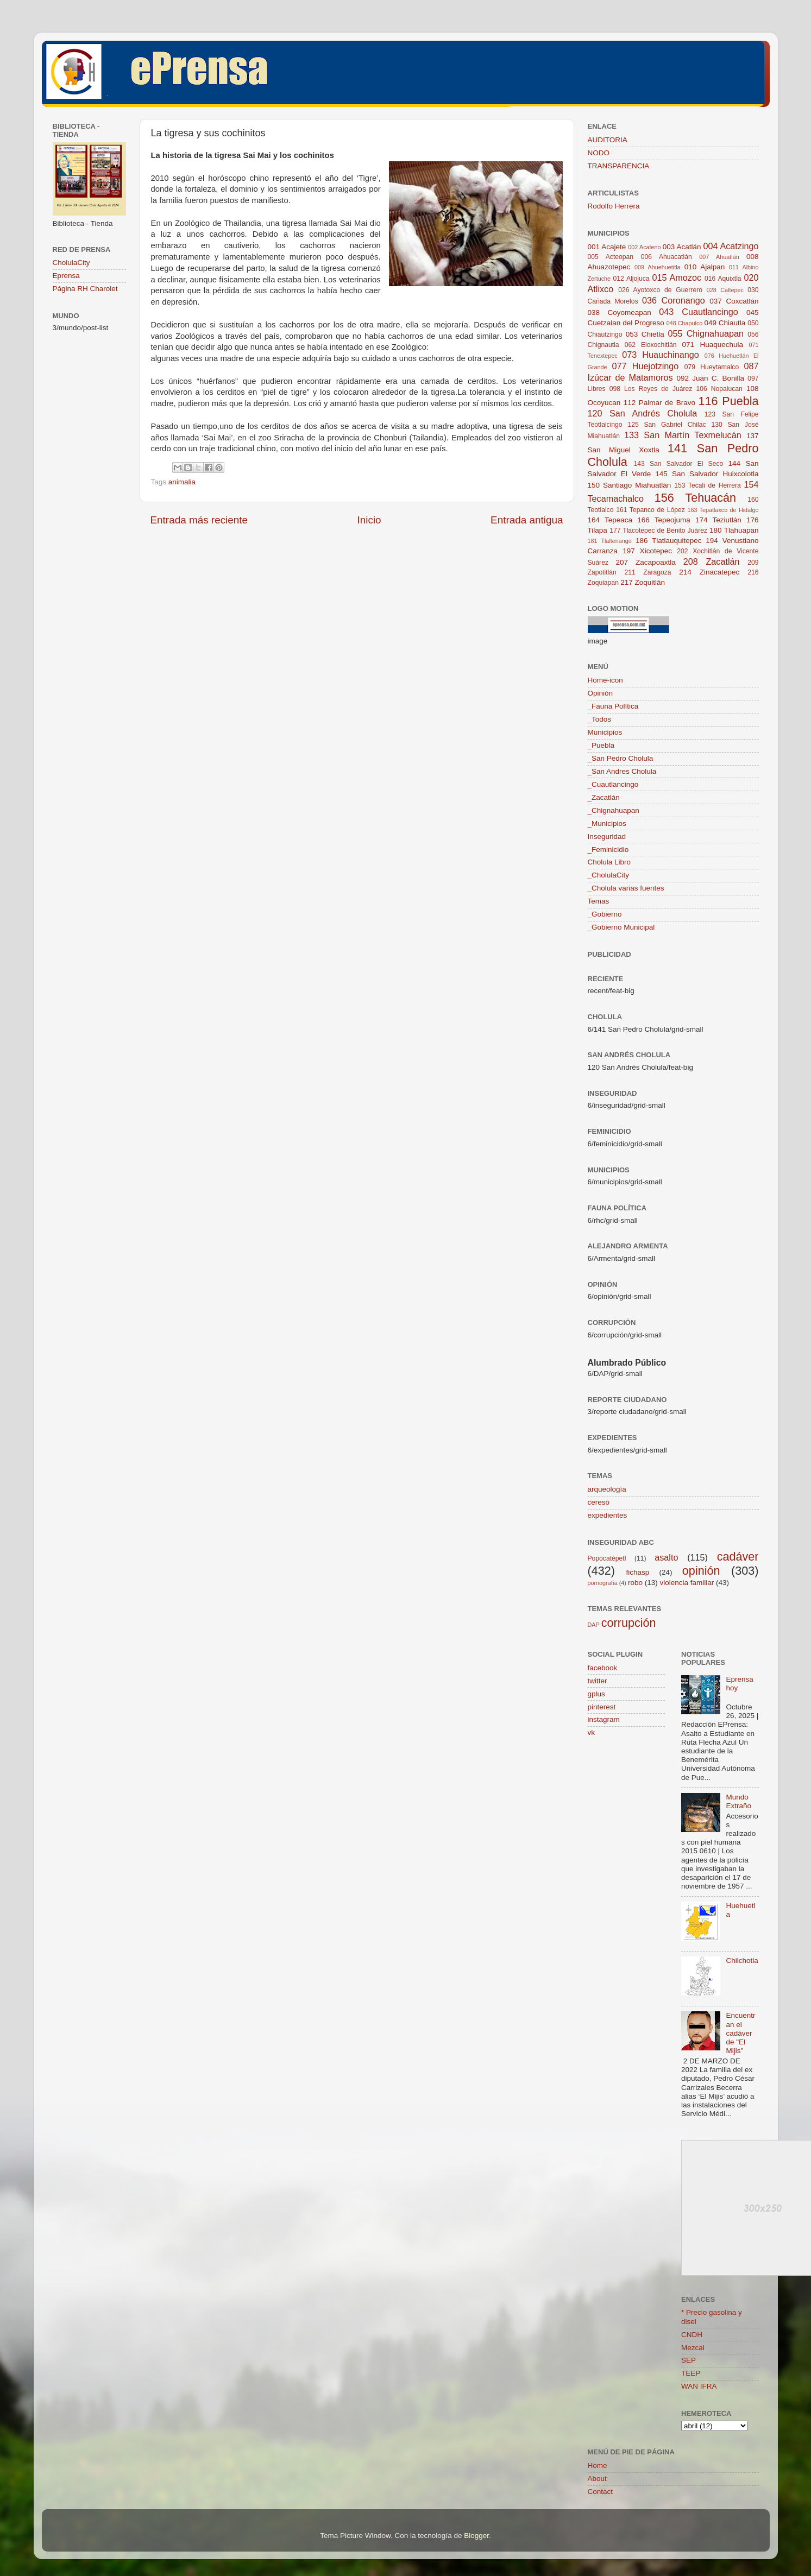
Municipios (605, 732)
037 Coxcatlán (733, 301)
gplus (596, 1694)
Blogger (476, 2535)
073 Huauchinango (660, 354)
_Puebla (601, 745)
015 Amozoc (676, 277)
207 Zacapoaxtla (646, 562)
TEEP (690, 2373)
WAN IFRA (699, 2386)
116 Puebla (728, 401)
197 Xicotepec (647, 551)
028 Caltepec (725, 290)
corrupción (628, 1623)
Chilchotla (742, 1960)
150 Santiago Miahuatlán (629, 485)
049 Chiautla (724, 323)
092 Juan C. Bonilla (710, 378)
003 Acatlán (682, 247)
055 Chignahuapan (706, 333)
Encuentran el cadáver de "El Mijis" (740, 2033)
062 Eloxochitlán (651, 345)
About (597, 2478)
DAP (594, 1624)
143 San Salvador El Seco (679, 464)
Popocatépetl (607, 1558)
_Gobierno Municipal (621, 927)
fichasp (637, 1572)
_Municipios (607, 823)
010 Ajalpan (704, 267)
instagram (604, 1719)
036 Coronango (673, 300)
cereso (599, 1502)
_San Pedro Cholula (620, 758)
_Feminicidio (608, 849)
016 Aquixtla (723, 278)
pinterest (602, 1707)
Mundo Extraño (738, 1801)
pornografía (603, 1583)
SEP (688, 2360)
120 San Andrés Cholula (642, 413)
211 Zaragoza (647, 572)
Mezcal (693, 2348)
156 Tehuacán (695, 497)
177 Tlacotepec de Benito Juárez (658, 530)
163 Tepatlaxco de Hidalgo (722, 510)
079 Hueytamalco (711, 367)
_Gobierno (605, 914)
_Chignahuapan (613, 810)
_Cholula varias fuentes (626, 888)
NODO (599, 153)
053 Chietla (645, 334)
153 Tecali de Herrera (707, 485)
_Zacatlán (604, 797)
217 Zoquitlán (642, 582)
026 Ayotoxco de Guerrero (660, 290)
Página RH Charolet (85, 289)
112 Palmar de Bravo (659, 403)
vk (591, 1732)
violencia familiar (687, 1583)
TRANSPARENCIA (619, 166)
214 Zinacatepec (709, 572)
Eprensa (66, 276)
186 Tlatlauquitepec (669, 540)
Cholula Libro (609, 862)
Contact (600, 2491)
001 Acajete (607, 247)
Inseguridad (607, 836)
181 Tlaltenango (610, 541)
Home (597, 2465)
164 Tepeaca (610, 520)
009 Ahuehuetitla (657, 267)
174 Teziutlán (718, 520)
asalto (666, 1557)
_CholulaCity (609, 875)
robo (635, 1583)
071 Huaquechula (713, 344)
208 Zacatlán (711, 561)
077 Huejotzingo (645, 366)
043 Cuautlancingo (698, 312)
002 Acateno (644, 247)
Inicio (369, 520)
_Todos (600, 719)
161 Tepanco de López (650, 510)
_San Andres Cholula (622, 771)
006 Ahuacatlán (666, 257)
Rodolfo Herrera (614, 206)
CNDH (691, 2335)
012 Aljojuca (631, 278)
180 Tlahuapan (733, 530)
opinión (701, 1570)
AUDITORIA (607, 140)
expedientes (607, 1515)
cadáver (738, 1556)
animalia (182, 482)
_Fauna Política (613, 706)
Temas (598, 901)
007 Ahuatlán (719, 257)
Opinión (600, 693)
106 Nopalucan (719, 389)
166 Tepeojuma (663, 520)
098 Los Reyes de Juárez (651, 389)
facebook (603, 1668)
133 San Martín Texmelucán (682, 435)
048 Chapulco (685, 323)
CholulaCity (71, 262)
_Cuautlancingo (613, 784)
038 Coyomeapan (619, 312)
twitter (597, 1681)
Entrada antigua (527, 520)
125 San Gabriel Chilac (666, 424)
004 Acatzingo (731, 246)
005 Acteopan (611, 257)
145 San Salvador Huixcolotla (706, 474)
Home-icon (605, 680)
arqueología (607, 1489)
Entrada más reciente (199, 520)
